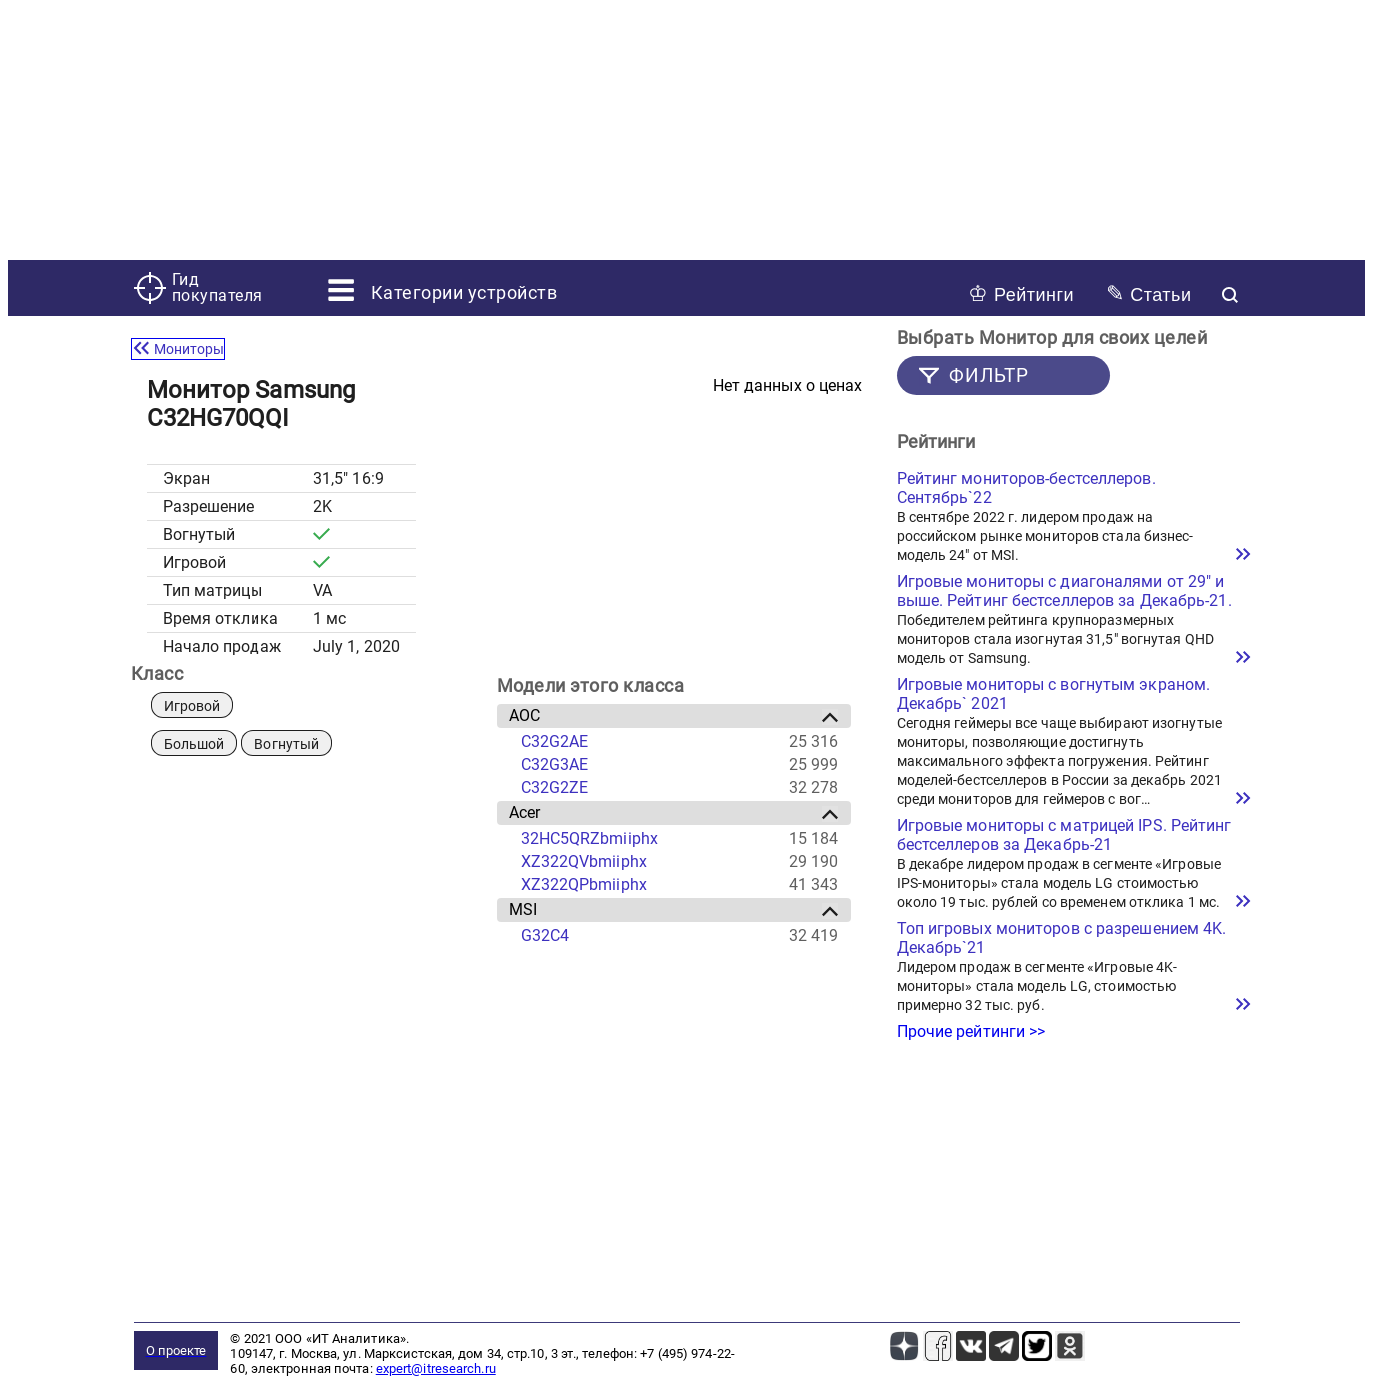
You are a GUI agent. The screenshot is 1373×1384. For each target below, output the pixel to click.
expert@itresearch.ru (436, 1368)
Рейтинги (1021, 293)
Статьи (1148, 293)
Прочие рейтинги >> (971, 1031)
